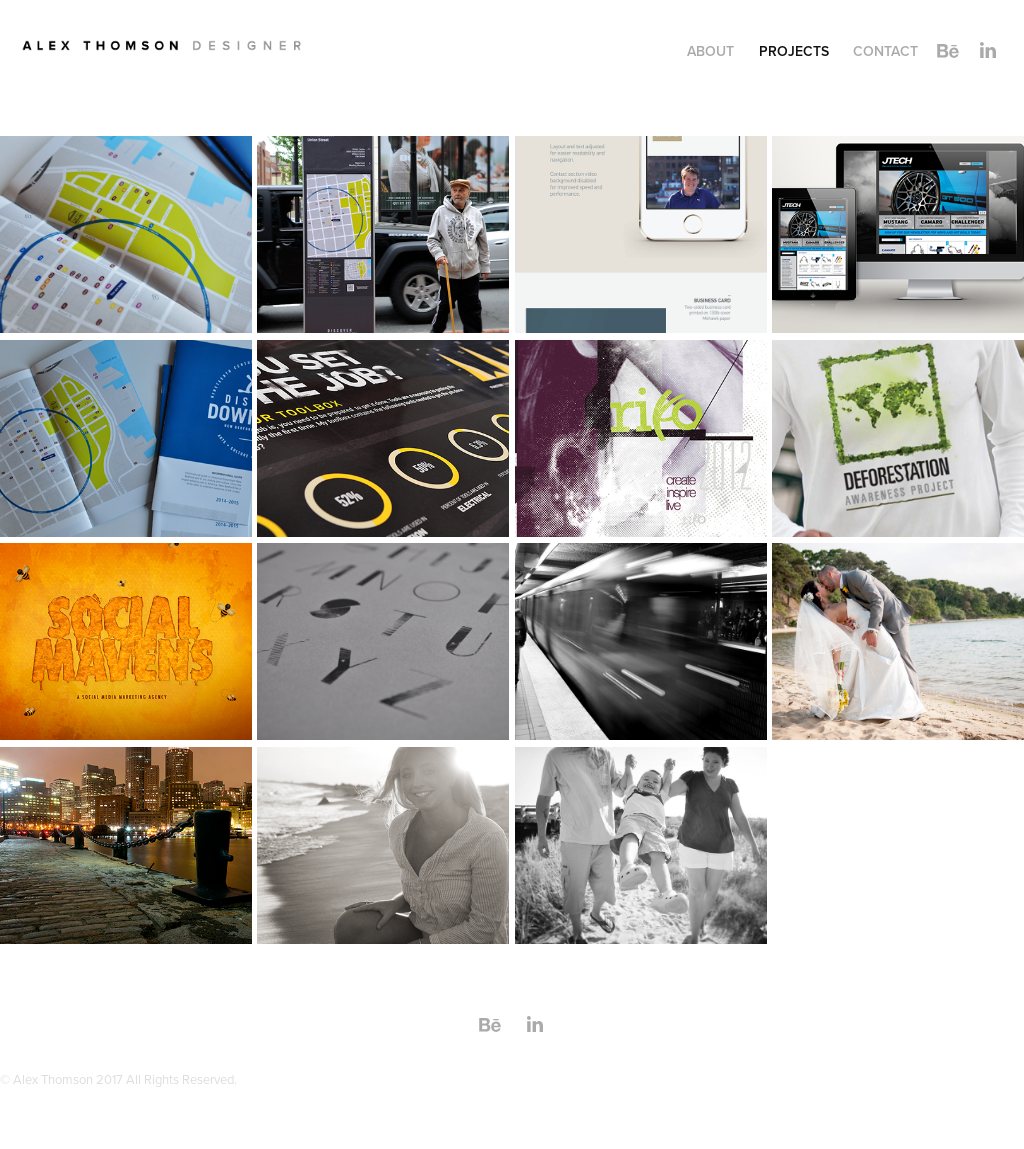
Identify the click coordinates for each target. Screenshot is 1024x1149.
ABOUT (710, 51)
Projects (794, 51)
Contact (885, 51)
